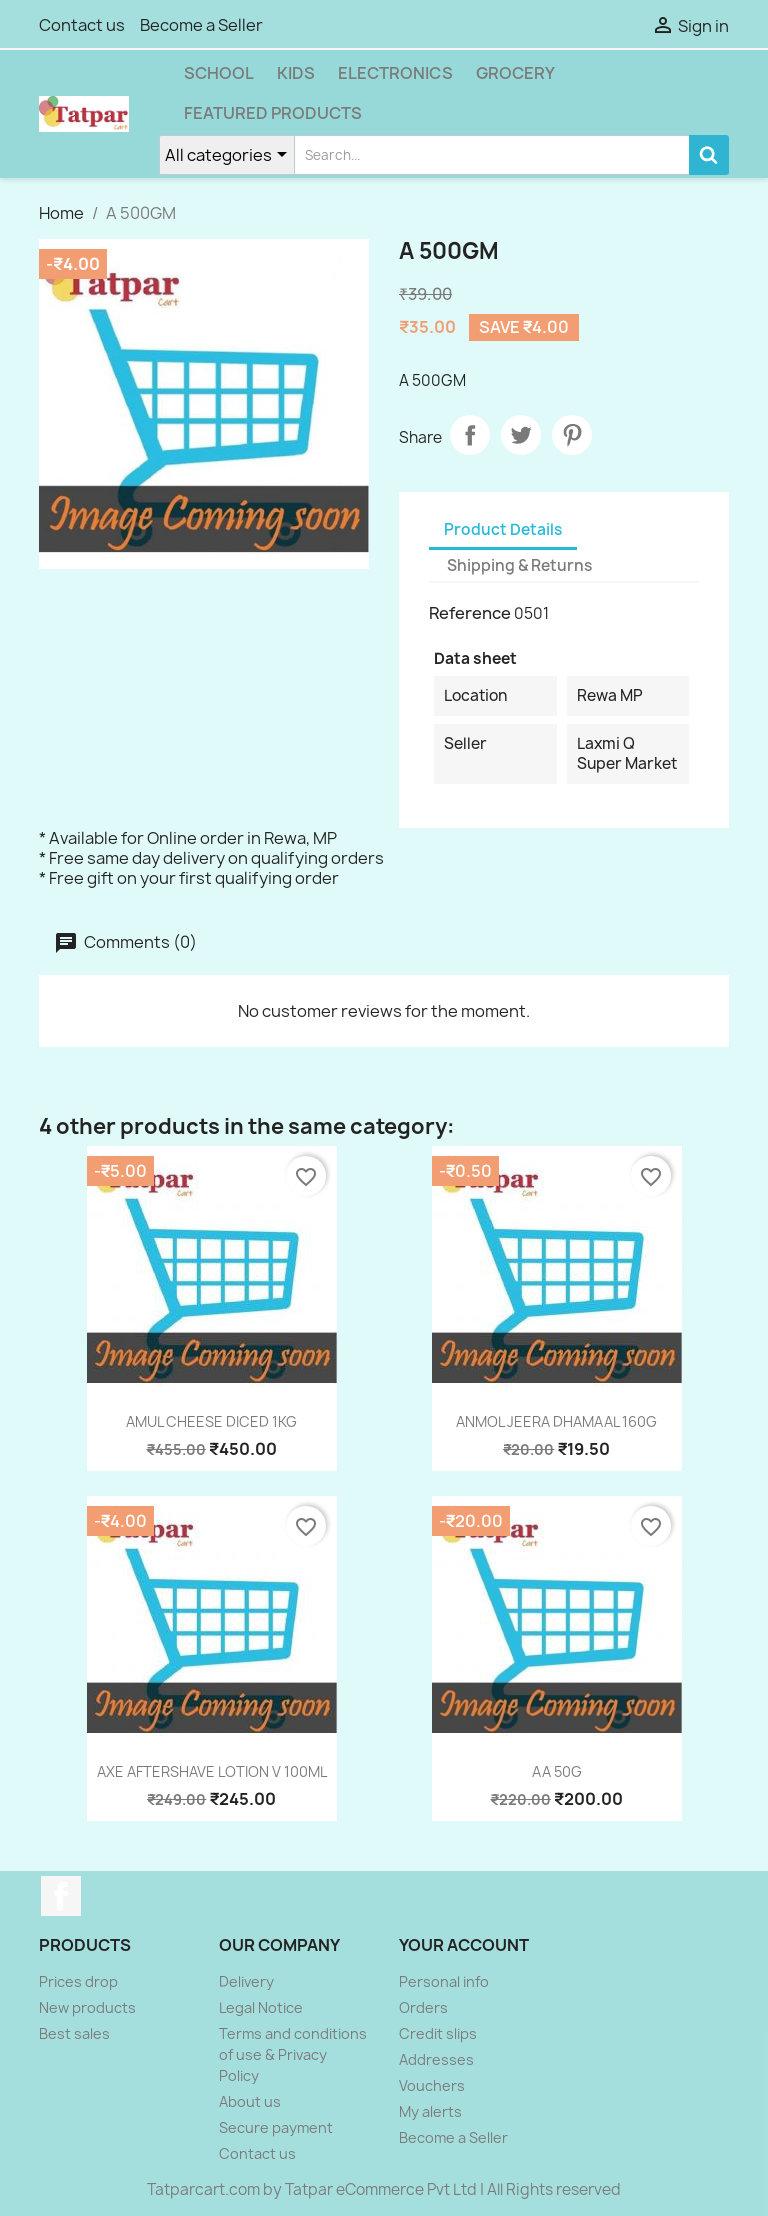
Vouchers (432, 2085)
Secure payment (276, 2127)
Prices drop (78, 1981)
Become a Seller (201, 25)
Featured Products (273, 113)
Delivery (246, 1981)
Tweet (521, 435)
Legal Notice (261, 2007)
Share (470, 435)
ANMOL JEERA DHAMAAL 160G (556, 1421)
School (219, 73)
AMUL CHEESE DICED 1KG (211, 1421)
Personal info (444, 1981)
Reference (470, 613)
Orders (423, 2007)
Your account (464, 1945)
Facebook (61, 1896)
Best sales (74, 2033)
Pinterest (572, 435)
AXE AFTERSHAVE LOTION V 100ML (212, 1771)
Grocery (515, 73)
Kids (296, 73)
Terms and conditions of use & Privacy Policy (293, 2054)
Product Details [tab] (503, 529)
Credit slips (438, 2033)
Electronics (395, 73)
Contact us (82, 25)
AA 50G (557, 1771)
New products (87, 2007)
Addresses (436, 2059)
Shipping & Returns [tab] (519, 565)
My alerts (430, 2111)
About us (250, 2101)
